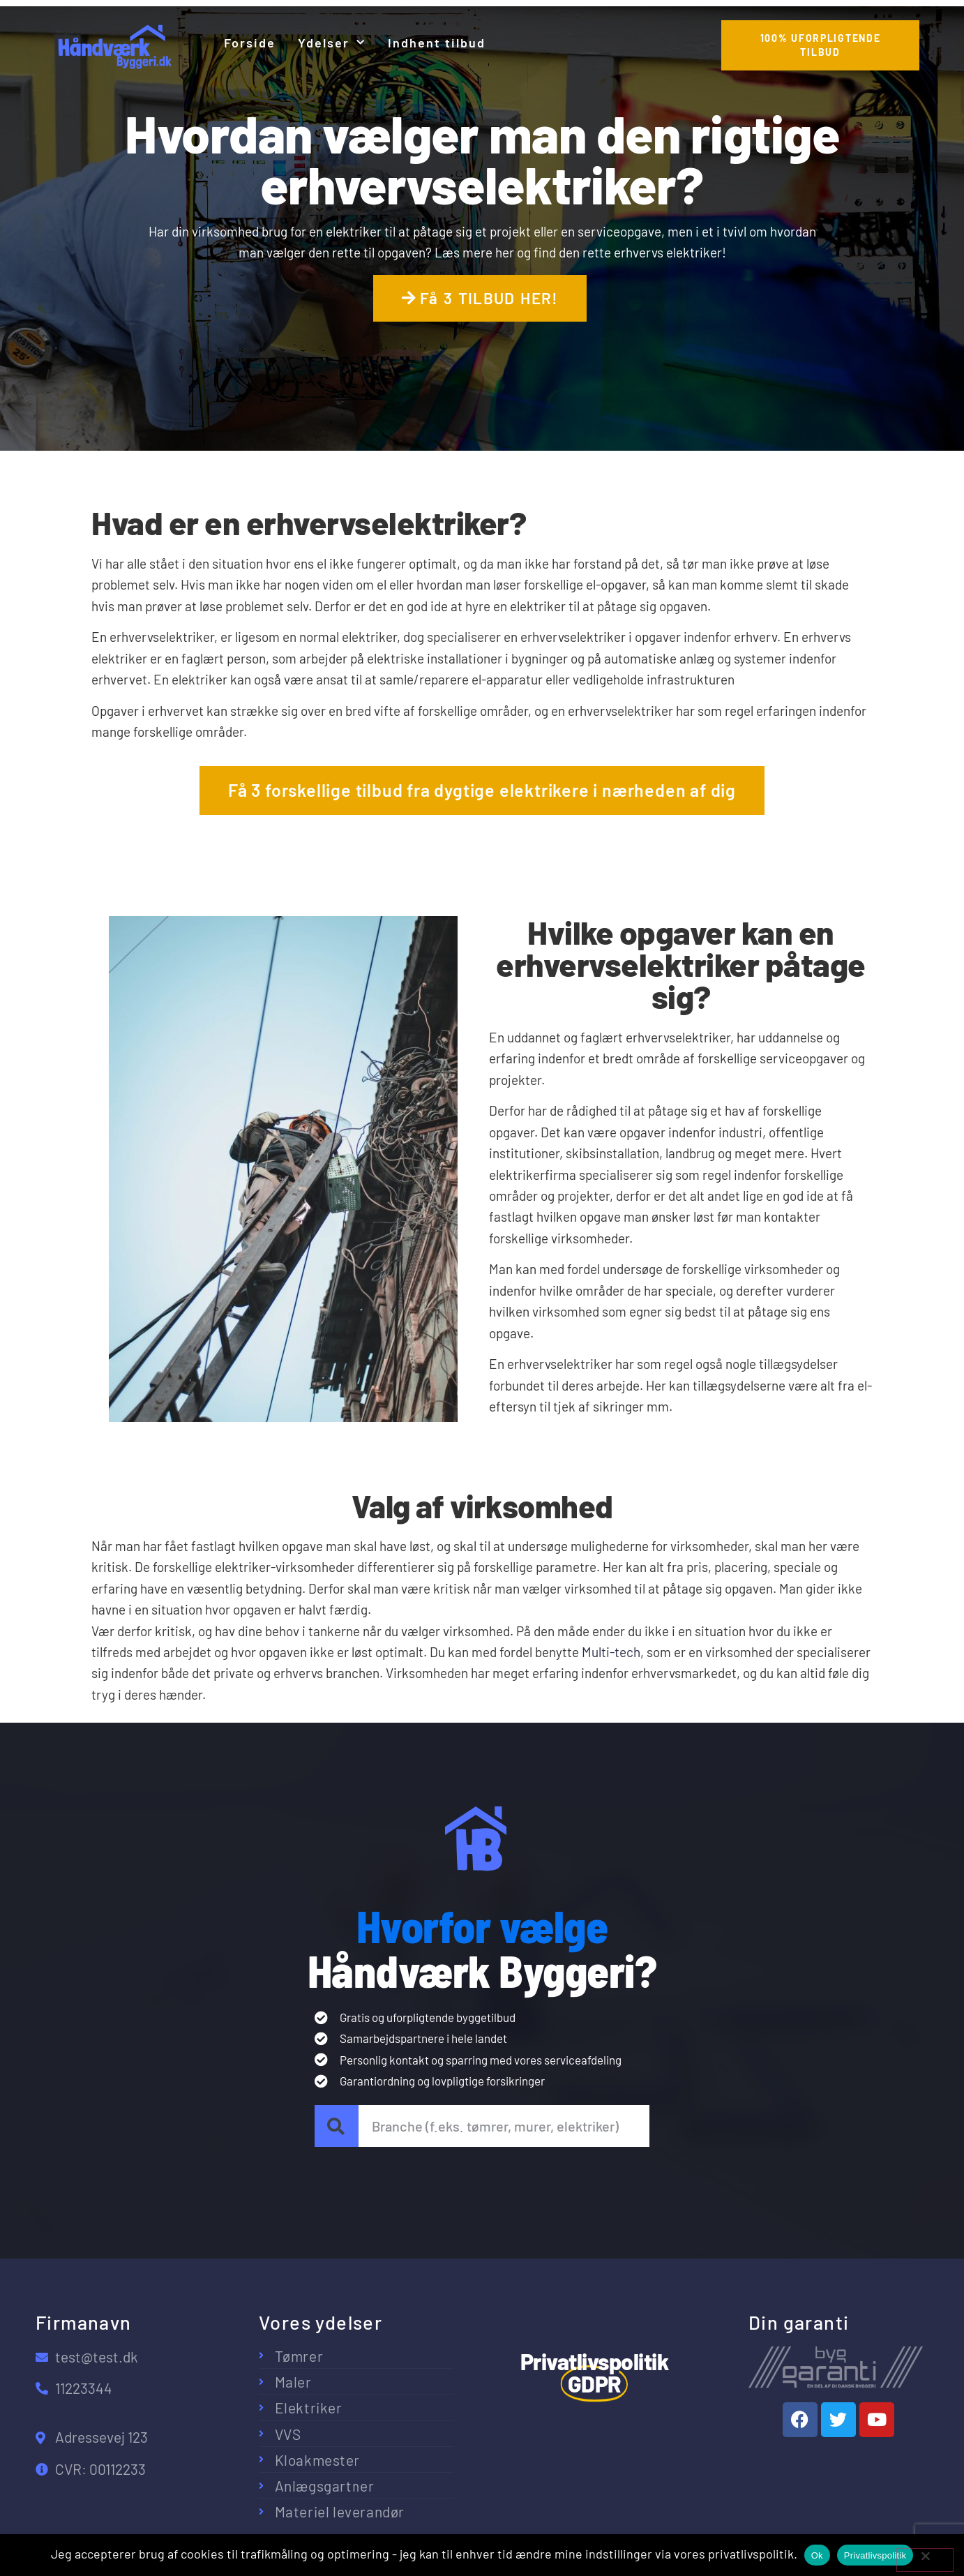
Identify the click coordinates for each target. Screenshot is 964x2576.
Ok (817, 2555)
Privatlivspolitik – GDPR (814, 2461)
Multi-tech (611, 1652)
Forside (250, 42)
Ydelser (332, 42)
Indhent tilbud (436, 42)
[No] (925, 2560)
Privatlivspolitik (875, 2555)
